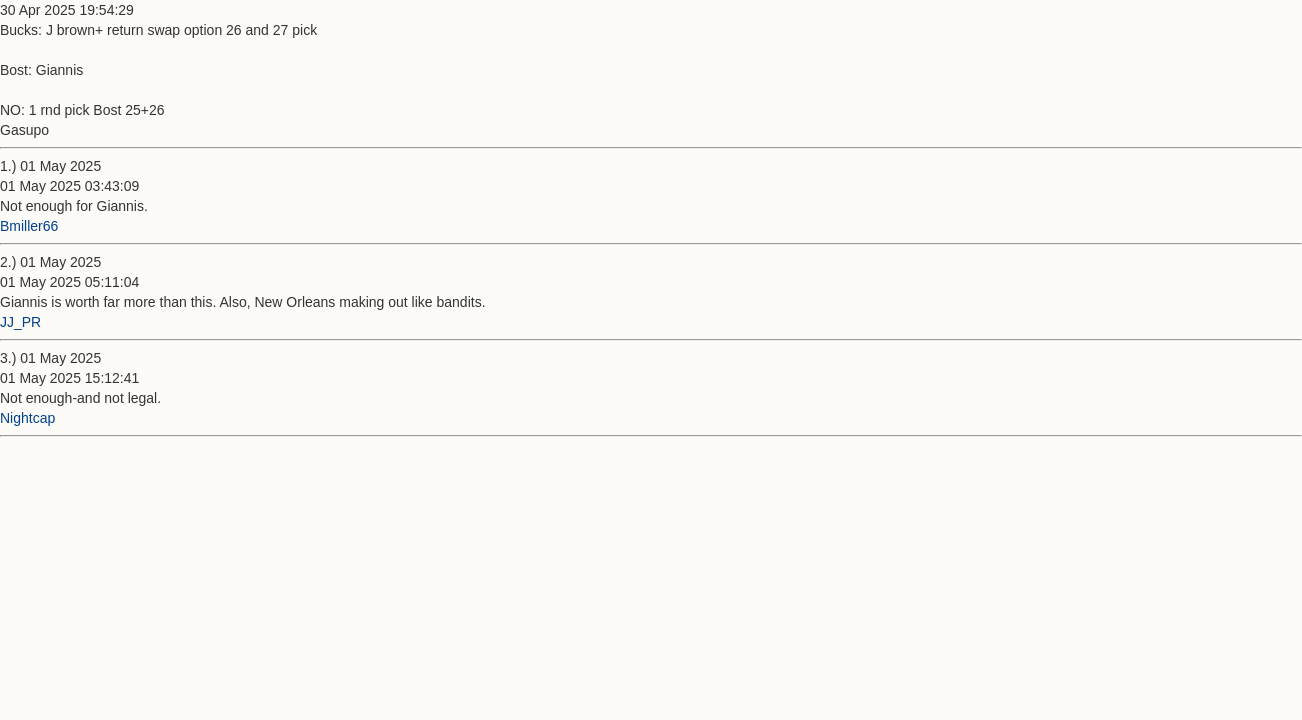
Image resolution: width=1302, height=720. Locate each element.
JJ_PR (20, 322)
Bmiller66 (29, 226)
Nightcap (27, 418)
